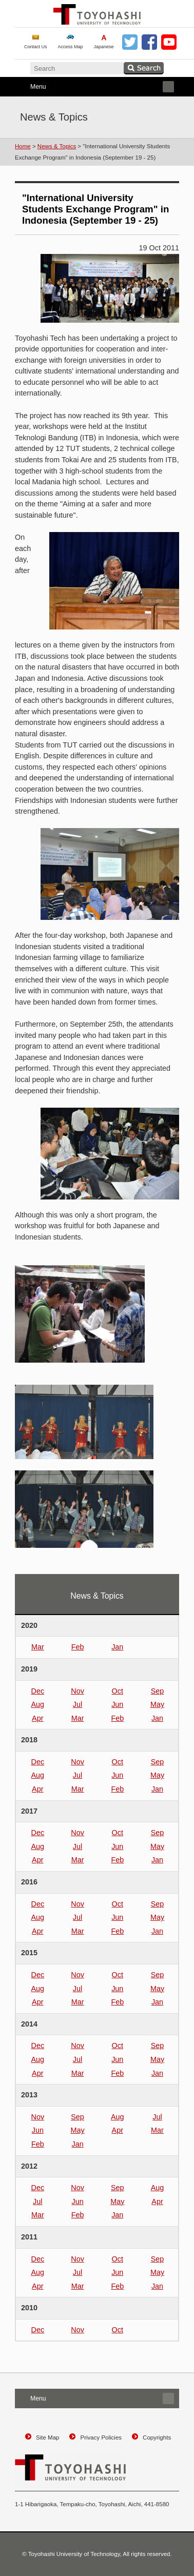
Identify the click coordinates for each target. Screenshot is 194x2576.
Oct (117, 1691)
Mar (37, 1647)
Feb (77, 1647)
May (157, 1704)
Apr (37, 1718)
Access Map (70, 46)
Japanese (104, 46)
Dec (38, 1691)
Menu (94, 86)
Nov (77, 1691)
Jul (77, 1704)
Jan (117, 1647)
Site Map (47, 2437)
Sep (157, 1691)
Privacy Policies (101, 2437)
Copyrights (157, 2437)
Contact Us (35, 46)
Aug (38, 1704)
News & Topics (56, 146)
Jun (117, 1704)
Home (23, 146)
